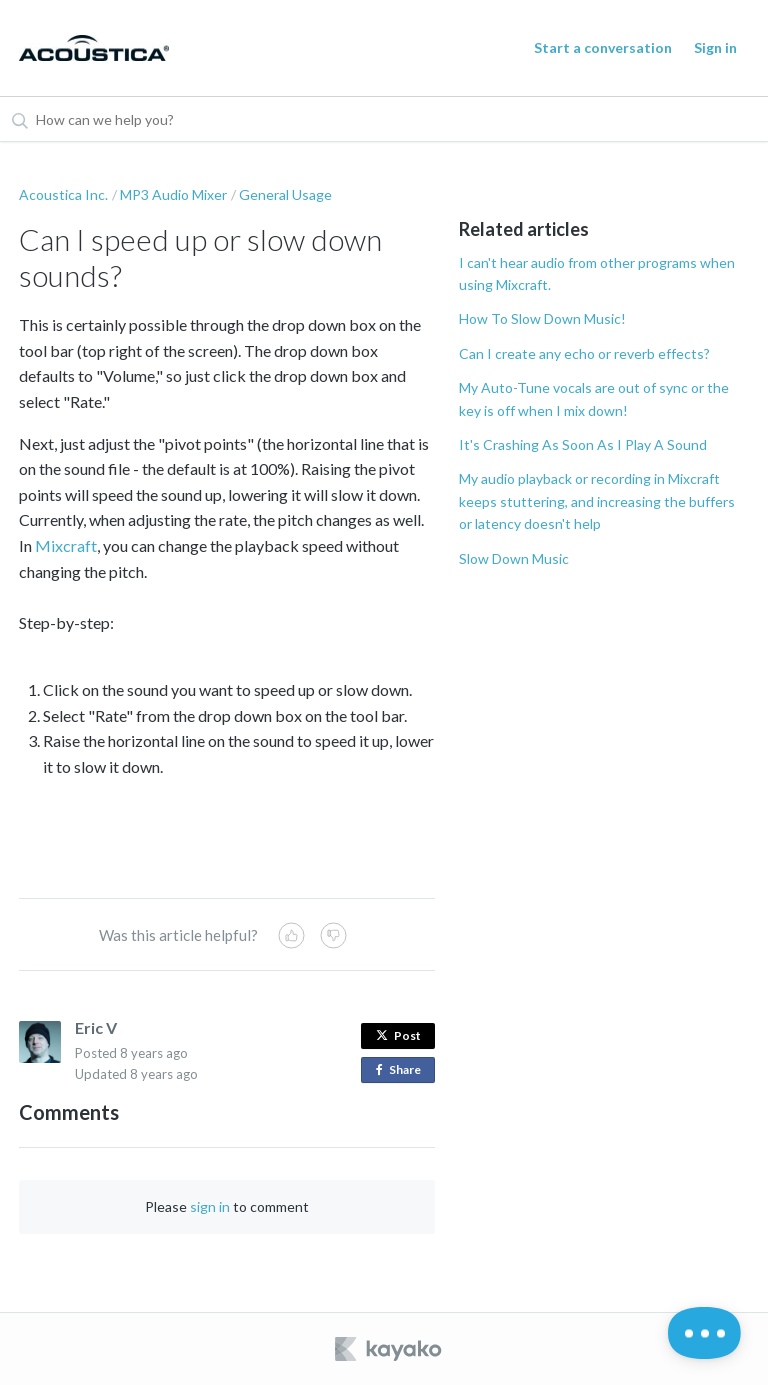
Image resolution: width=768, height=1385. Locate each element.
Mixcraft (66, 545)
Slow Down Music (514, 558)
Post (398, 1035)
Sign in (715, 47)
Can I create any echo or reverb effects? (584, 353)
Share (402, 1070)
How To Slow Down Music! (542, 318)
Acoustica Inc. (63, 194)
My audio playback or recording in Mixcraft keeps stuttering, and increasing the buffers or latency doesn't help (597, 501)
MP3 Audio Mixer (173, 194)
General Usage (285, 194)
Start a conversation (603, 47)
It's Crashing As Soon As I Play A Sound (583, 444)
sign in (210, 1206)
